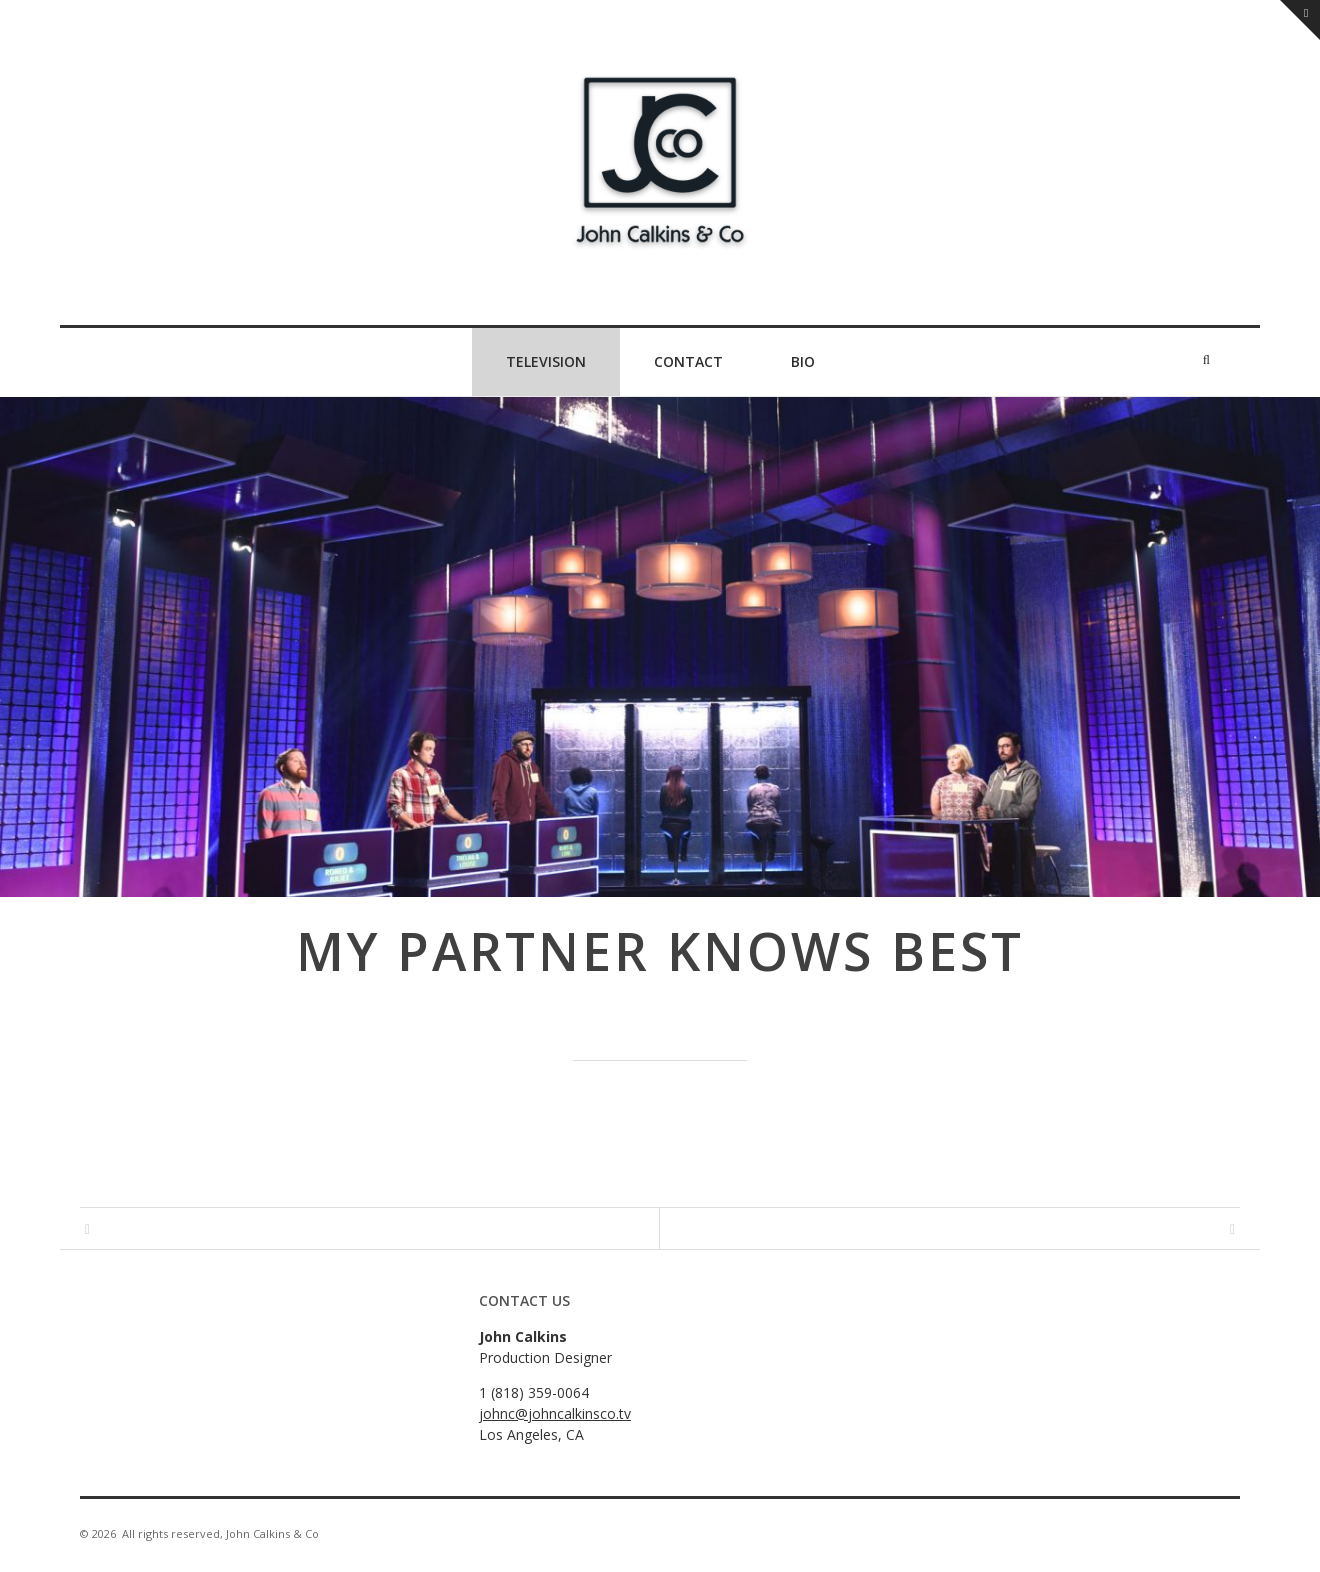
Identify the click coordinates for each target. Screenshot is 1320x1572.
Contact (688, 361)
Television (546, 361)
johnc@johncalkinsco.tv (555, 1413)
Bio (803, 361)
